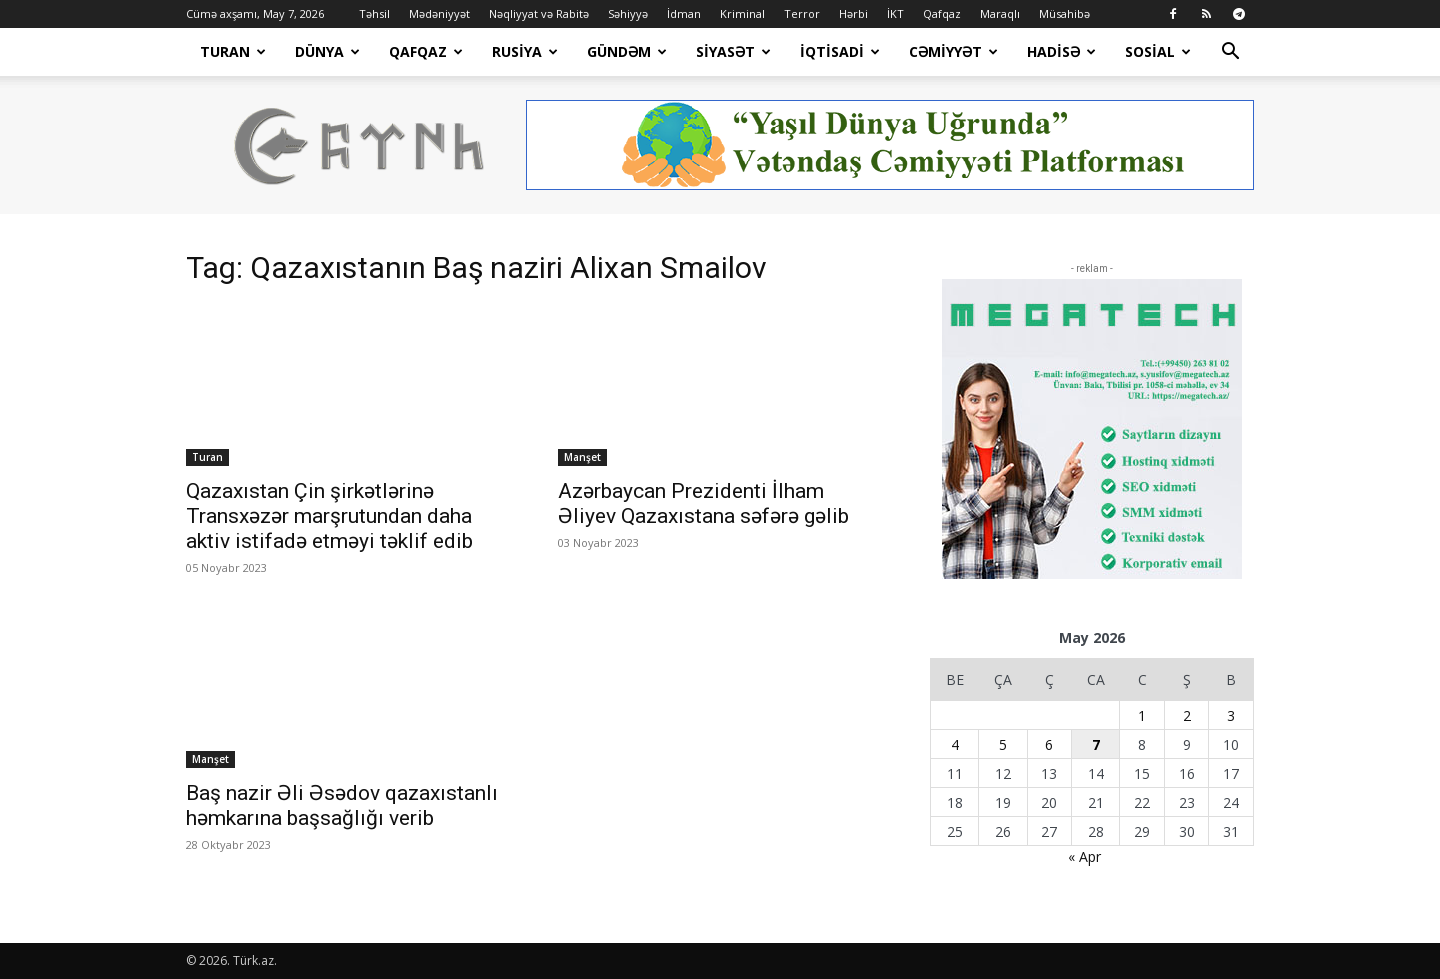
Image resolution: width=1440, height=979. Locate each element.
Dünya (327, 51)
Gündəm (627, 51)
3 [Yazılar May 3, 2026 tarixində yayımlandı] (1231, 715)
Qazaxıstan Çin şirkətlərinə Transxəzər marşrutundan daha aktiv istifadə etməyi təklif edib (329, 516)
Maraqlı (1000, 13)
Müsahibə (1064, 13)
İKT (895, 13)
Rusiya (525, 51)
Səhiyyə (628, 13)
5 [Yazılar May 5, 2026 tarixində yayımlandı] (1003, 744)
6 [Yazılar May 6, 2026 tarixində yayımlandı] (1049, 744)
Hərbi (853, 13)
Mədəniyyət (439, 13)
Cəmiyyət (953, 51)
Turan (233, 51)
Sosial (1158, 51)
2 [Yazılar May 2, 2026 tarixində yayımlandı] (1187, 715)
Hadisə (1061, 51)
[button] (1230, 53)
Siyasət (733, 51)
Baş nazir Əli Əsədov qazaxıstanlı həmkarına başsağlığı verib (342, 805)
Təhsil (374, 13)
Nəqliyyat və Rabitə (539, 13)
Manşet (582, 457)
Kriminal (742, 13)
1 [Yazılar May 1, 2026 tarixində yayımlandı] (1142, 715)
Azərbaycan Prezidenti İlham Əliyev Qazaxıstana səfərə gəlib (703, 503)
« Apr (1084, 856)
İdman (684, 13)
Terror (802, 13)
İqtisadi (840, 51)
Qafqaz (942, 13)
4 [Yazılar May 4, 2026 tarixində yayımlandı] (955, 744)
